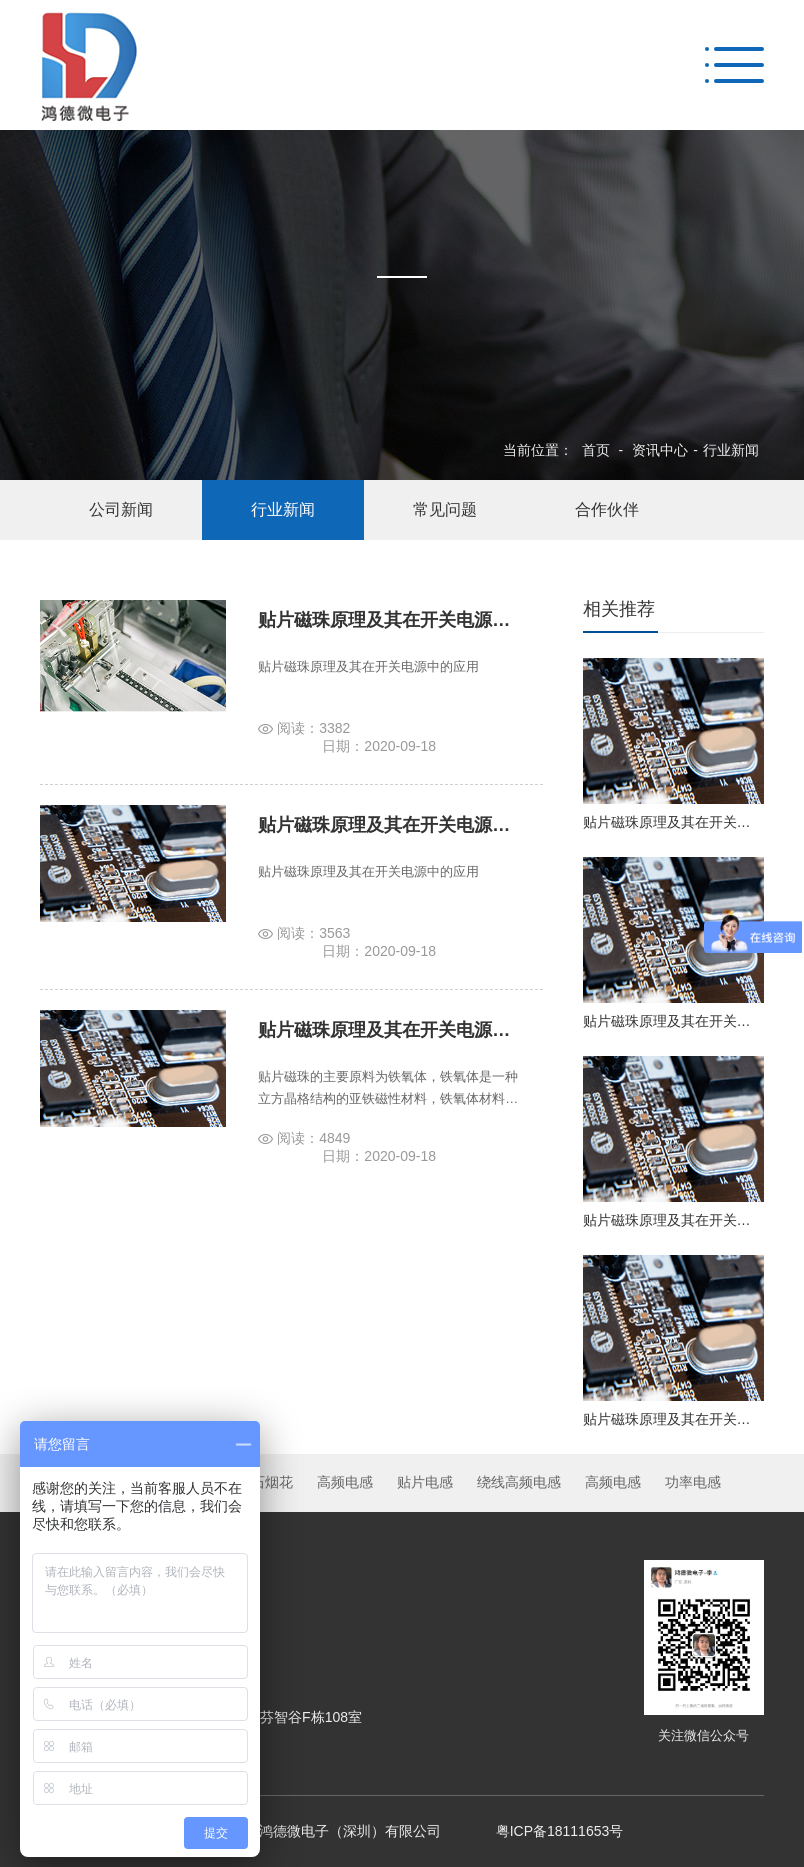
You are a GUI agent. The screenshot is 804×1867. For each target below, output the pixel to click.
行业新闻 (731, 450)
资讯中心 (660, 450)
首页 (596, 450)
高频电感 (345, 1482)
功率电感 (693, 1482)
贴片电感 (425, 1482)
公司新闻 (121, 509)
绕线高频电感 (519, 1482)
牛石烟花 (265, 1482)
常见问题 (445, 509)
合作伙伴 (607, 509)
